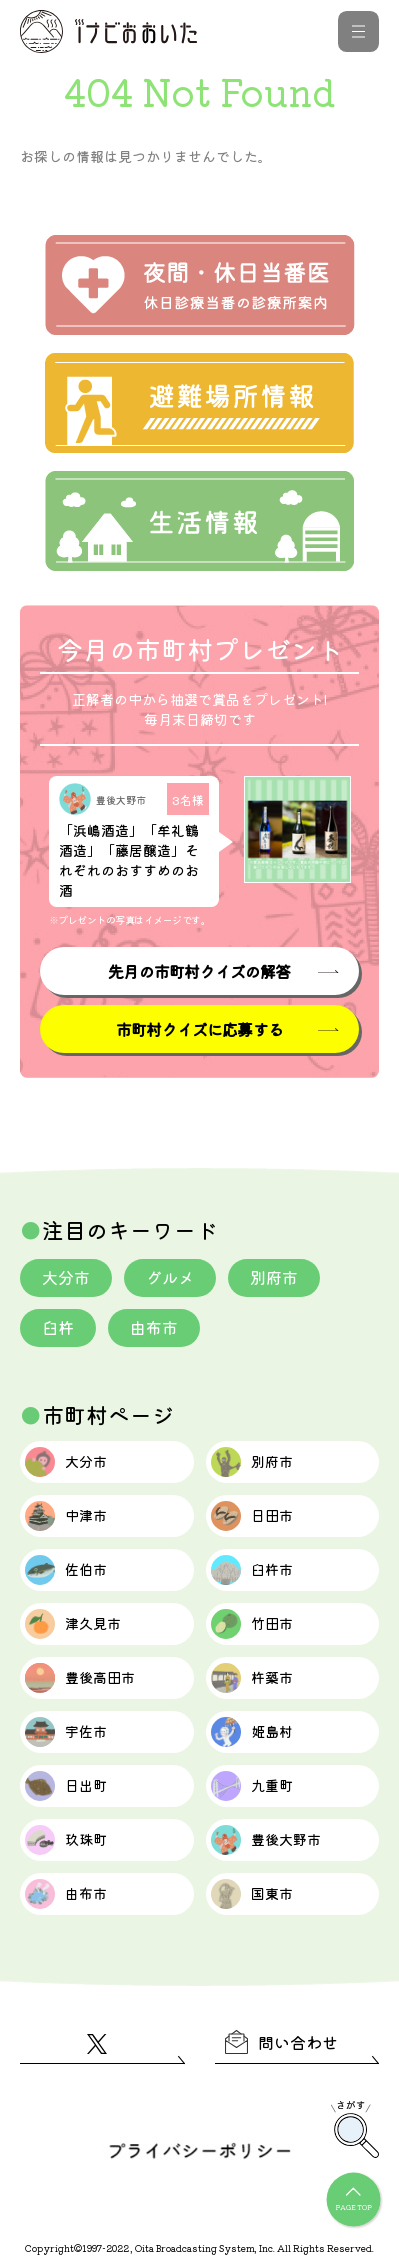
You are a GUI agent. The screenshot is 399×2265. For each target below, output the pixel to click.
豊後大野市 (266, 1840)
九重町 (252, 1786)
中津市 (66, 1516)
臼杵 (58, 1327)
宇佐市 (66, 1732)
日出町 (66, 1786)
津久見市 (73, 1624)
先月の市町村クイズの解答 (199, 971)
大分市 (66, 1277)
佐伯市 (66, 1570)
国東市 (252, 1894)
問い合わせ (281, 2042)
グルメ (170, 1277)
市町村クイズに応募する (199, 1029)
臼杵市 (252, 1570)
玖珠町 (66, 1840)
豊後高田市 (80, 1678)
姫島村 (252, 1732)
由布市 (154, 1327)
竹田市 (252, 1624)
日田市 (252, 1516)
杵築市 (252, 1678)
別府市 (274, 1277)
